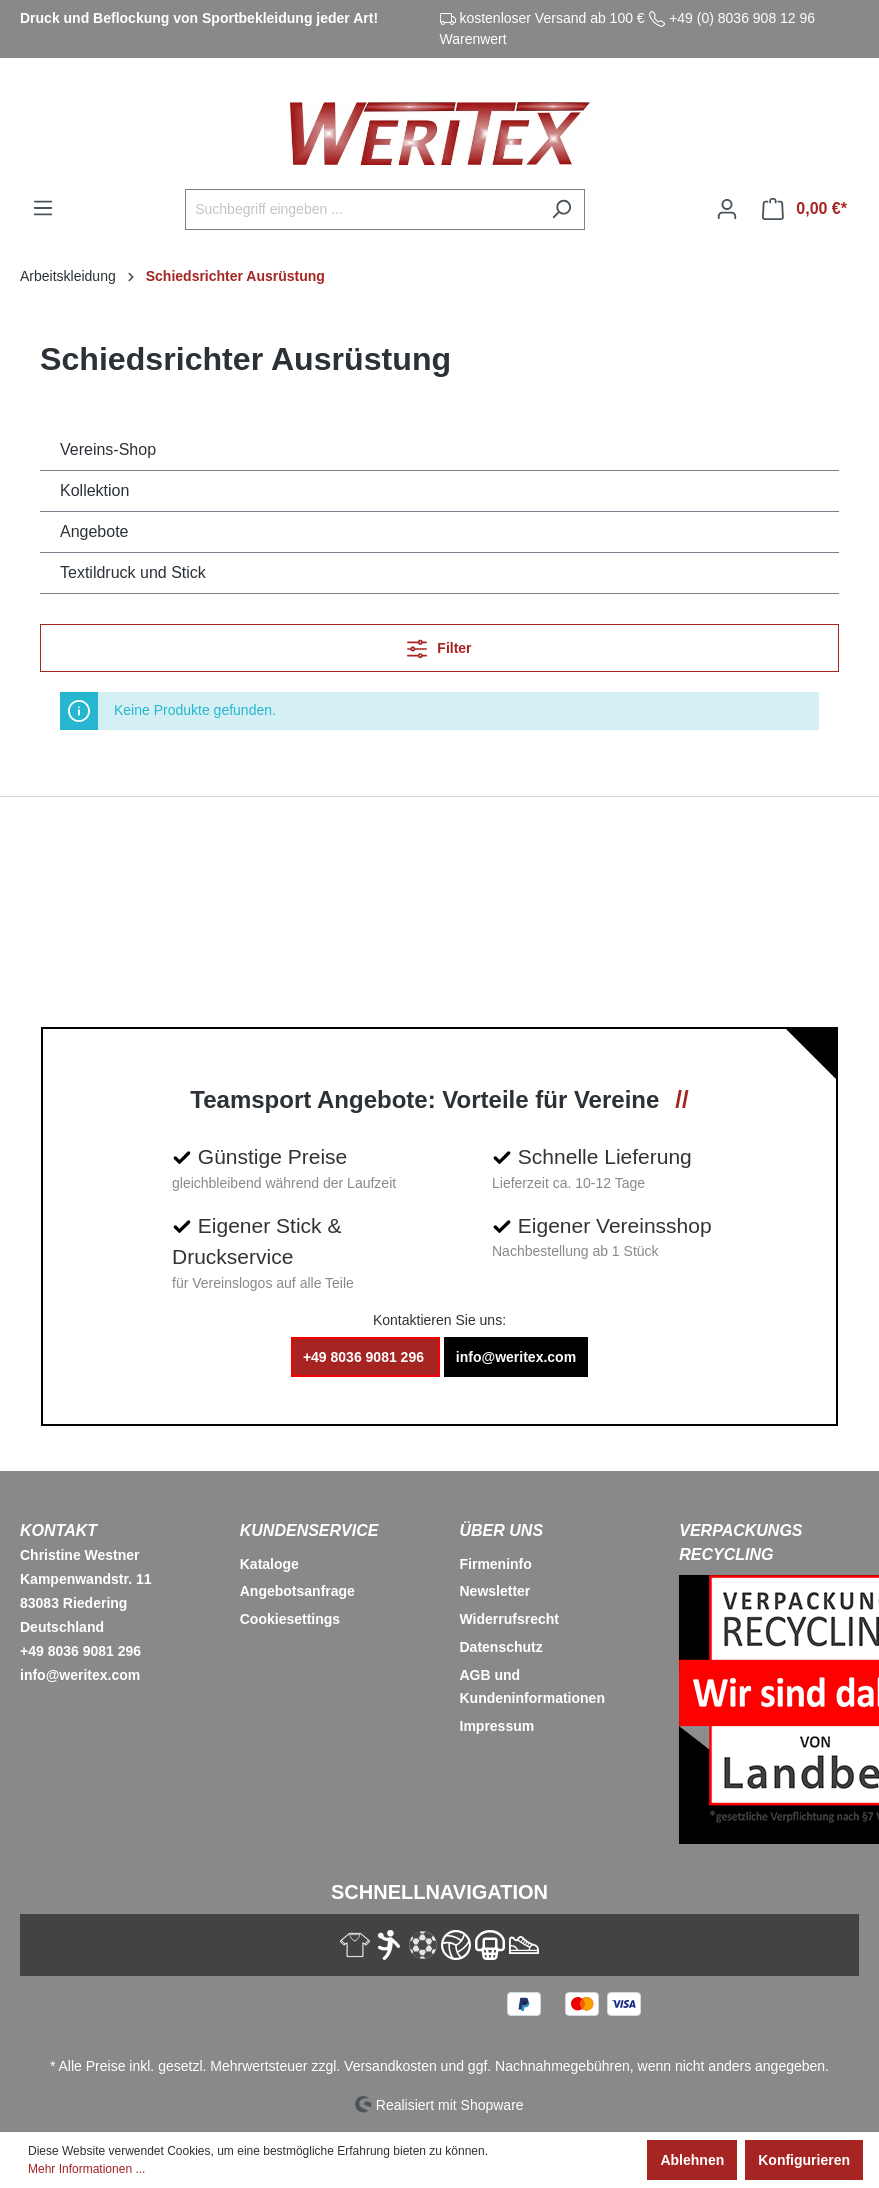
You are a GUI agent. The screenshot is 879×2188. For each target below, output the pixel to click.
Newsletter (495, 1591)
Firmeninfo (496, 1564)
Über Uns (502, 1530)
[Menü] (43, 208)
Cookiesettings (290, 1619)
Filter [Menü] (439, 644)
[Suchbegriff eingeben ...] (362, 209)
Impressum (497, 1726)
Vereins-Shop (108, 449)
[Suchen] (561, 209)
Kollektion (94, 490)
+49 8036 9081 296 (365, 1357)
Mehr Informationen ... (86, 2169)
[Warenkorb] (804, 209)
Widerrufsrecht (509, 1619)
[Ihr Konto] (727, 209)
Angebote (94, 531)
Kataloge (269, 1564)
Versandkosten (390, 2066)
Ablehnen (692, 2160)
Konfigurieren (804, 2160)
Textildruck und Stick (133, 572)
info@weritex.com (516, 1357)
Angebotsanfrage (297, 1591)
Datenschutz (501, 1647)
